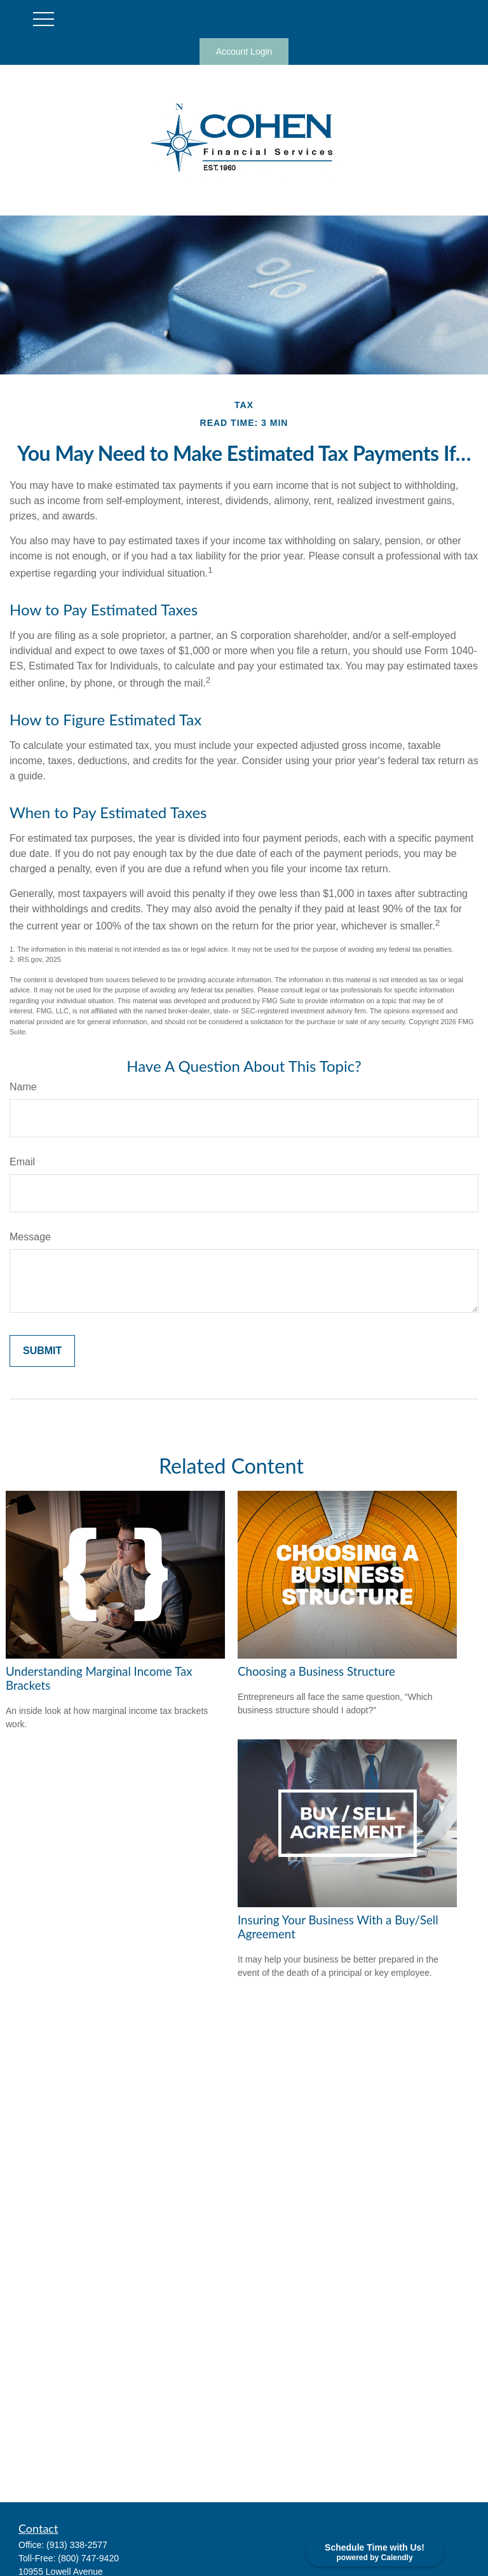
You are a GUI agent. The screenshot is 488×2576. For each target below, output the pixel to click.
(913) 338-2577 (76, 2545)
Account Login (244, 51)
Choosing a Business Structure (316, 1671)
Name (23, 1086)
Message (30, 1236)
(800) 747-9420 (88, 2558)
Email (22, 1161)
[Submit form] (42, 1351)
